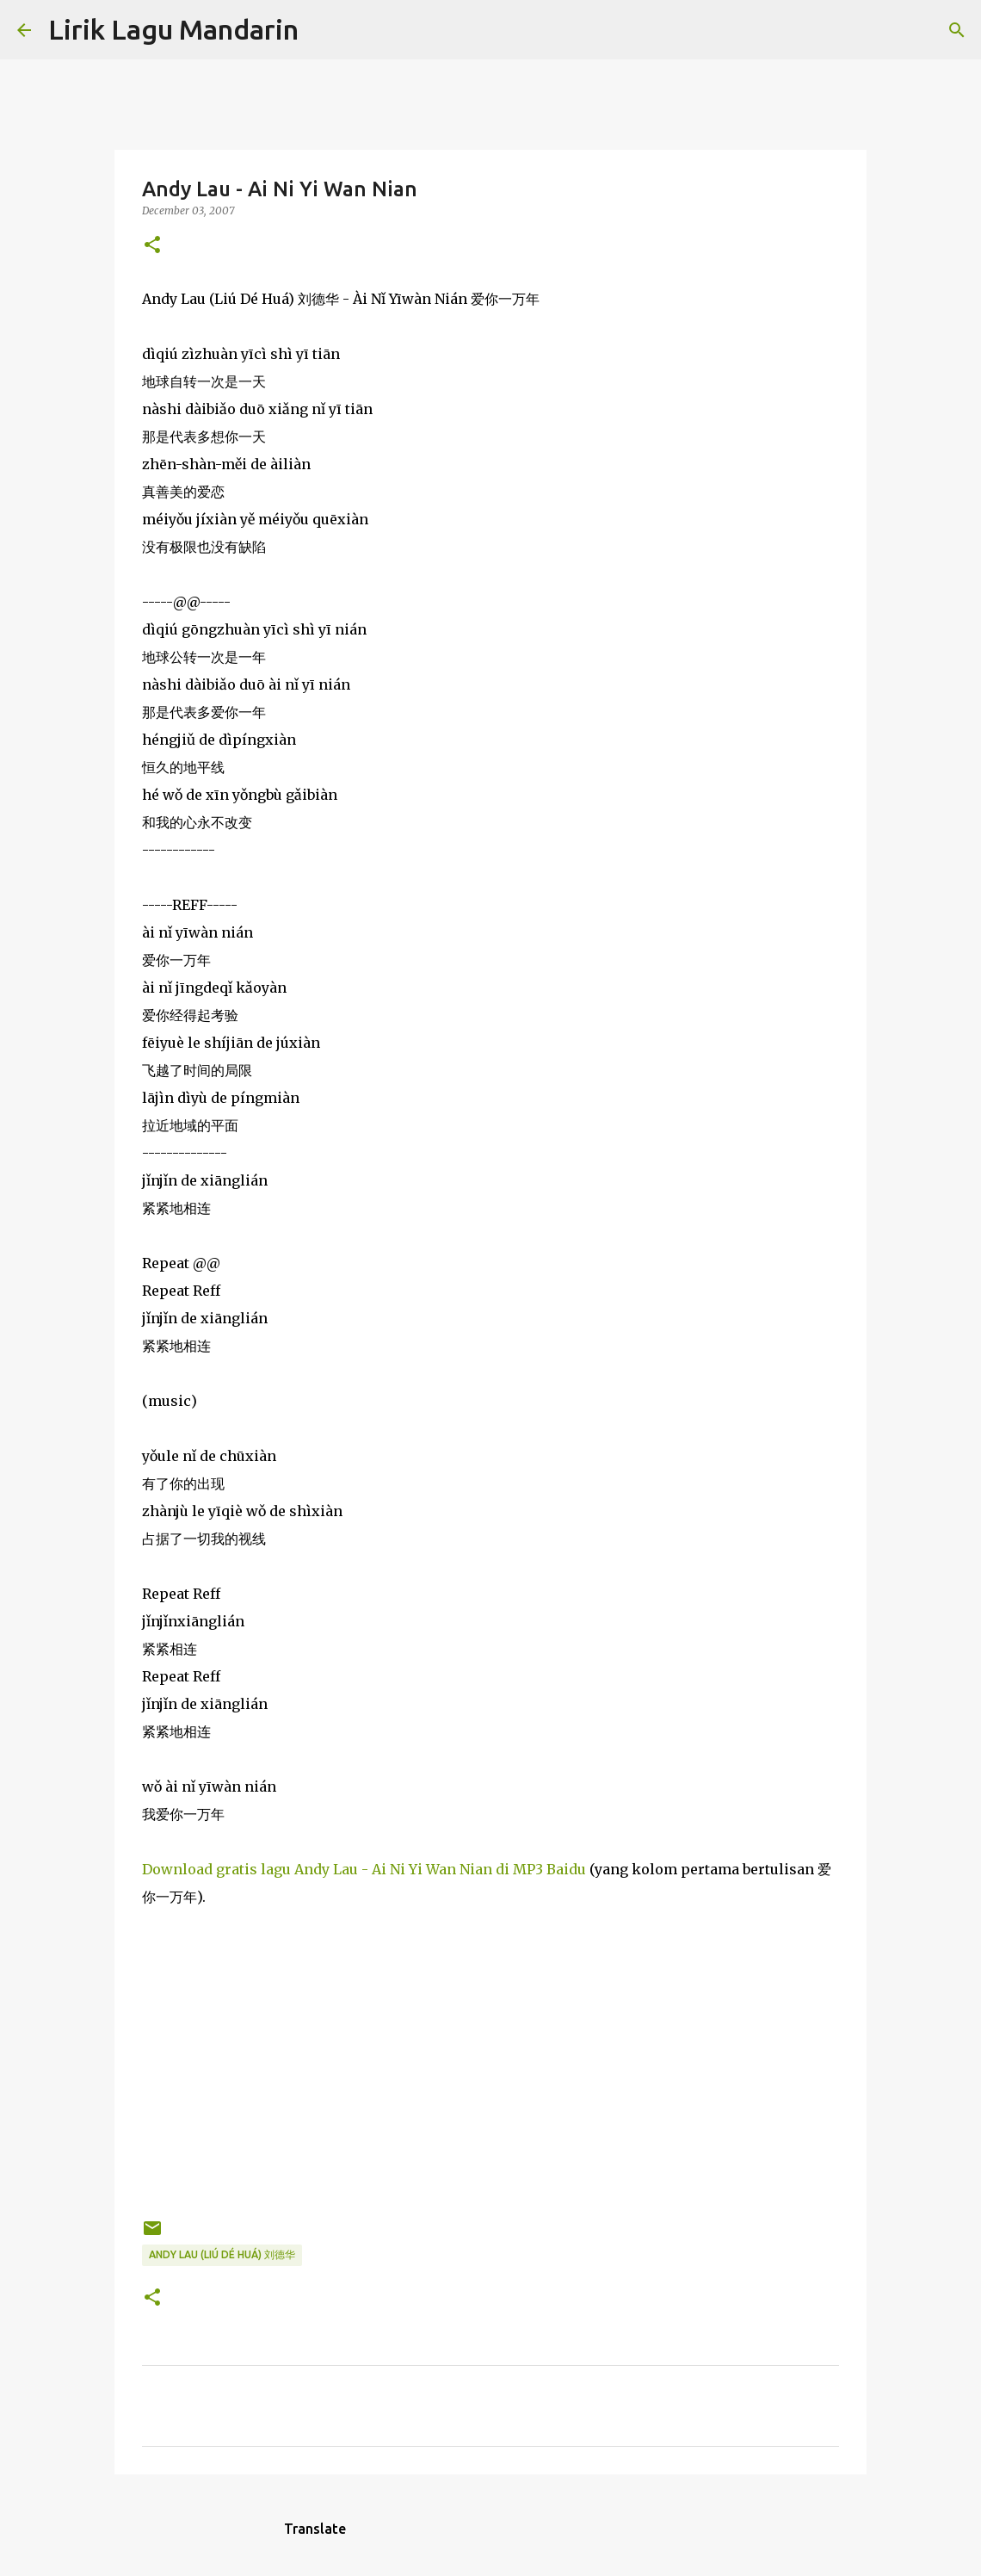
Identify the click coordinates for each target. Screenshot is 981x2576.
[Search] (322, 30)
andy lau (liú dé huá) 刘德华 (222, 2254)
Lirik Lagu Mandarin (173, 29)
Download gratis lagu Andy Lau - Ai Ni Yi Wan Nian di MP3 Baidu (364, 1869)
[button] (152, 245)
